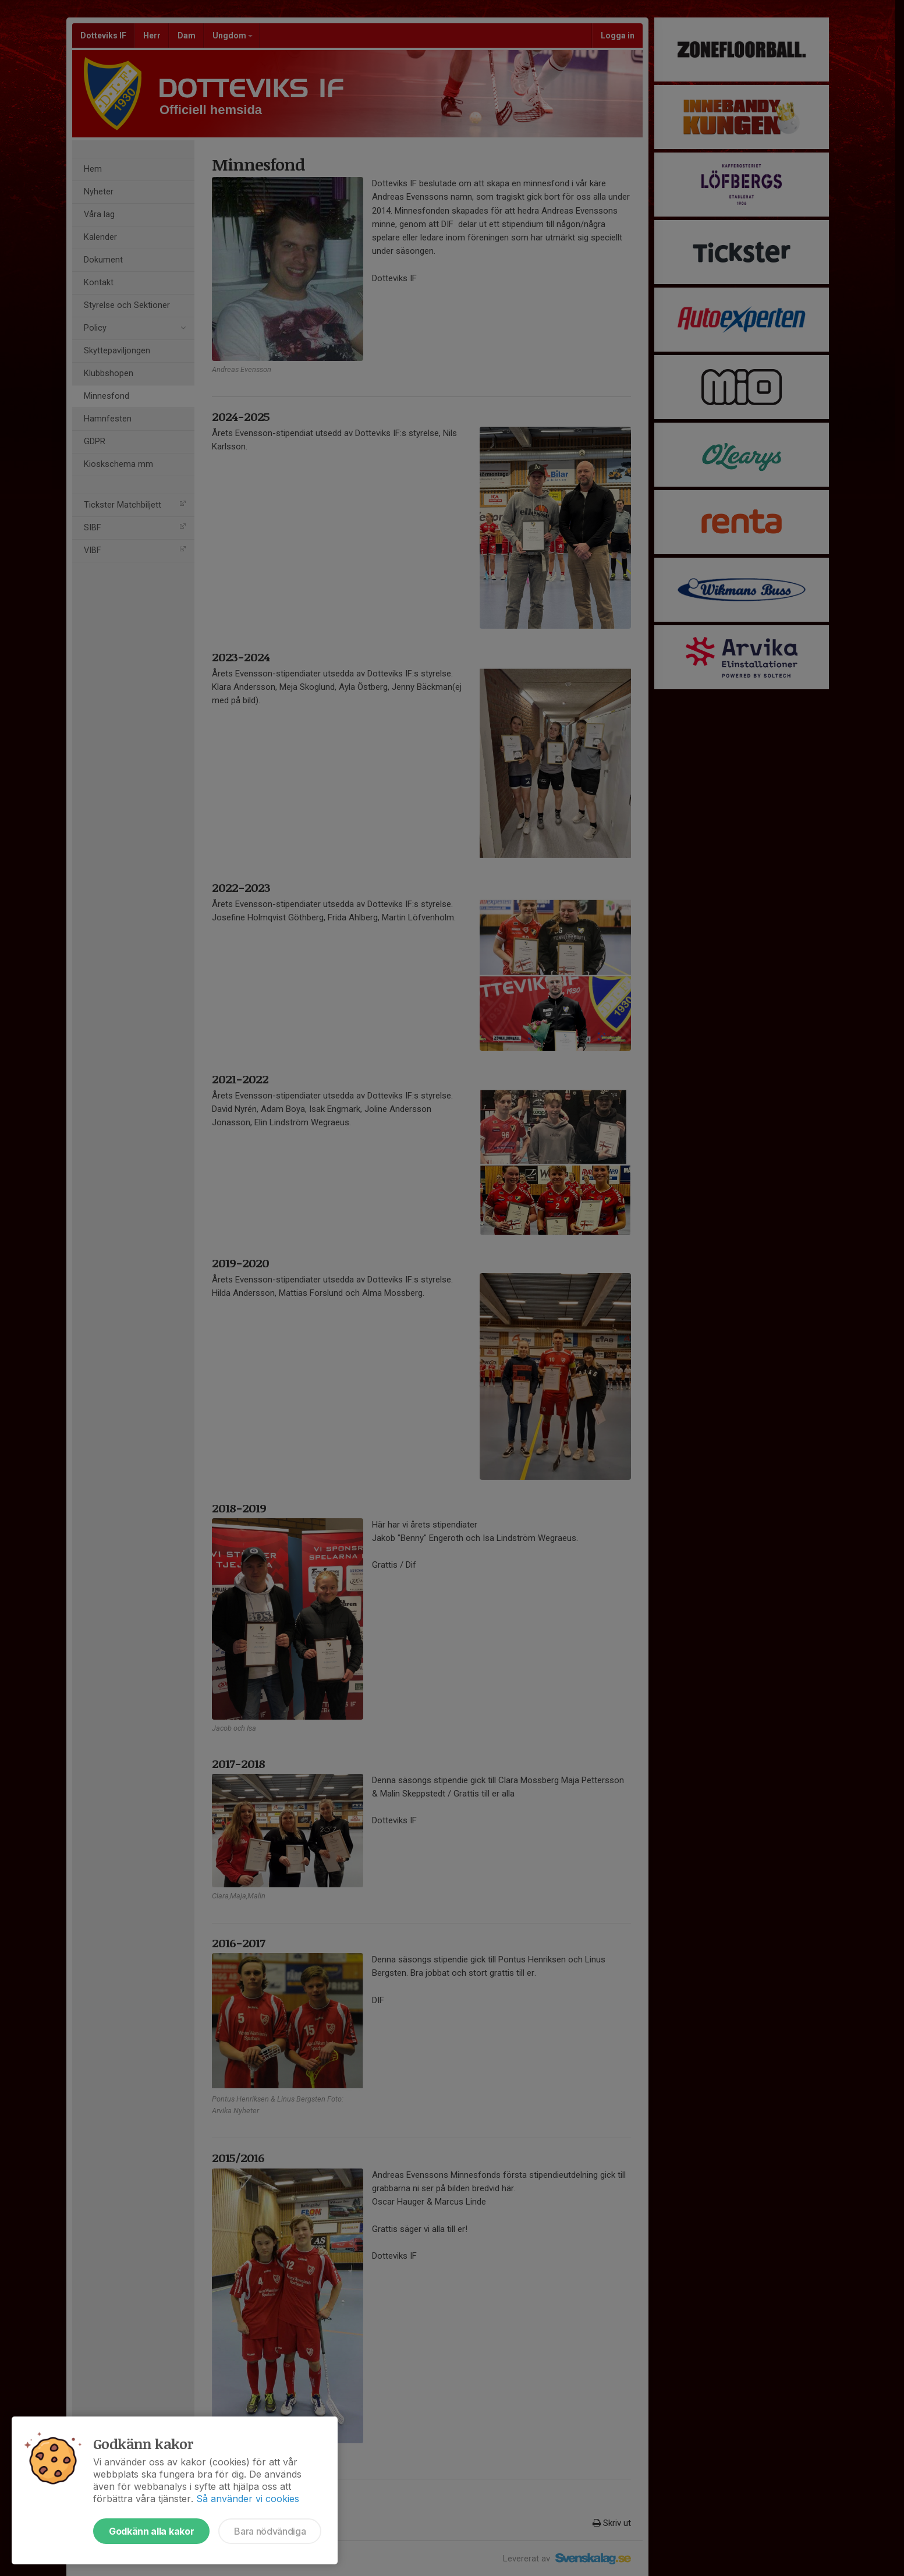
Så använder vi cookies (247, 2498)
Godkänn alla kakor (151, 2531)
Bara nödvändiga (270, 2531)
